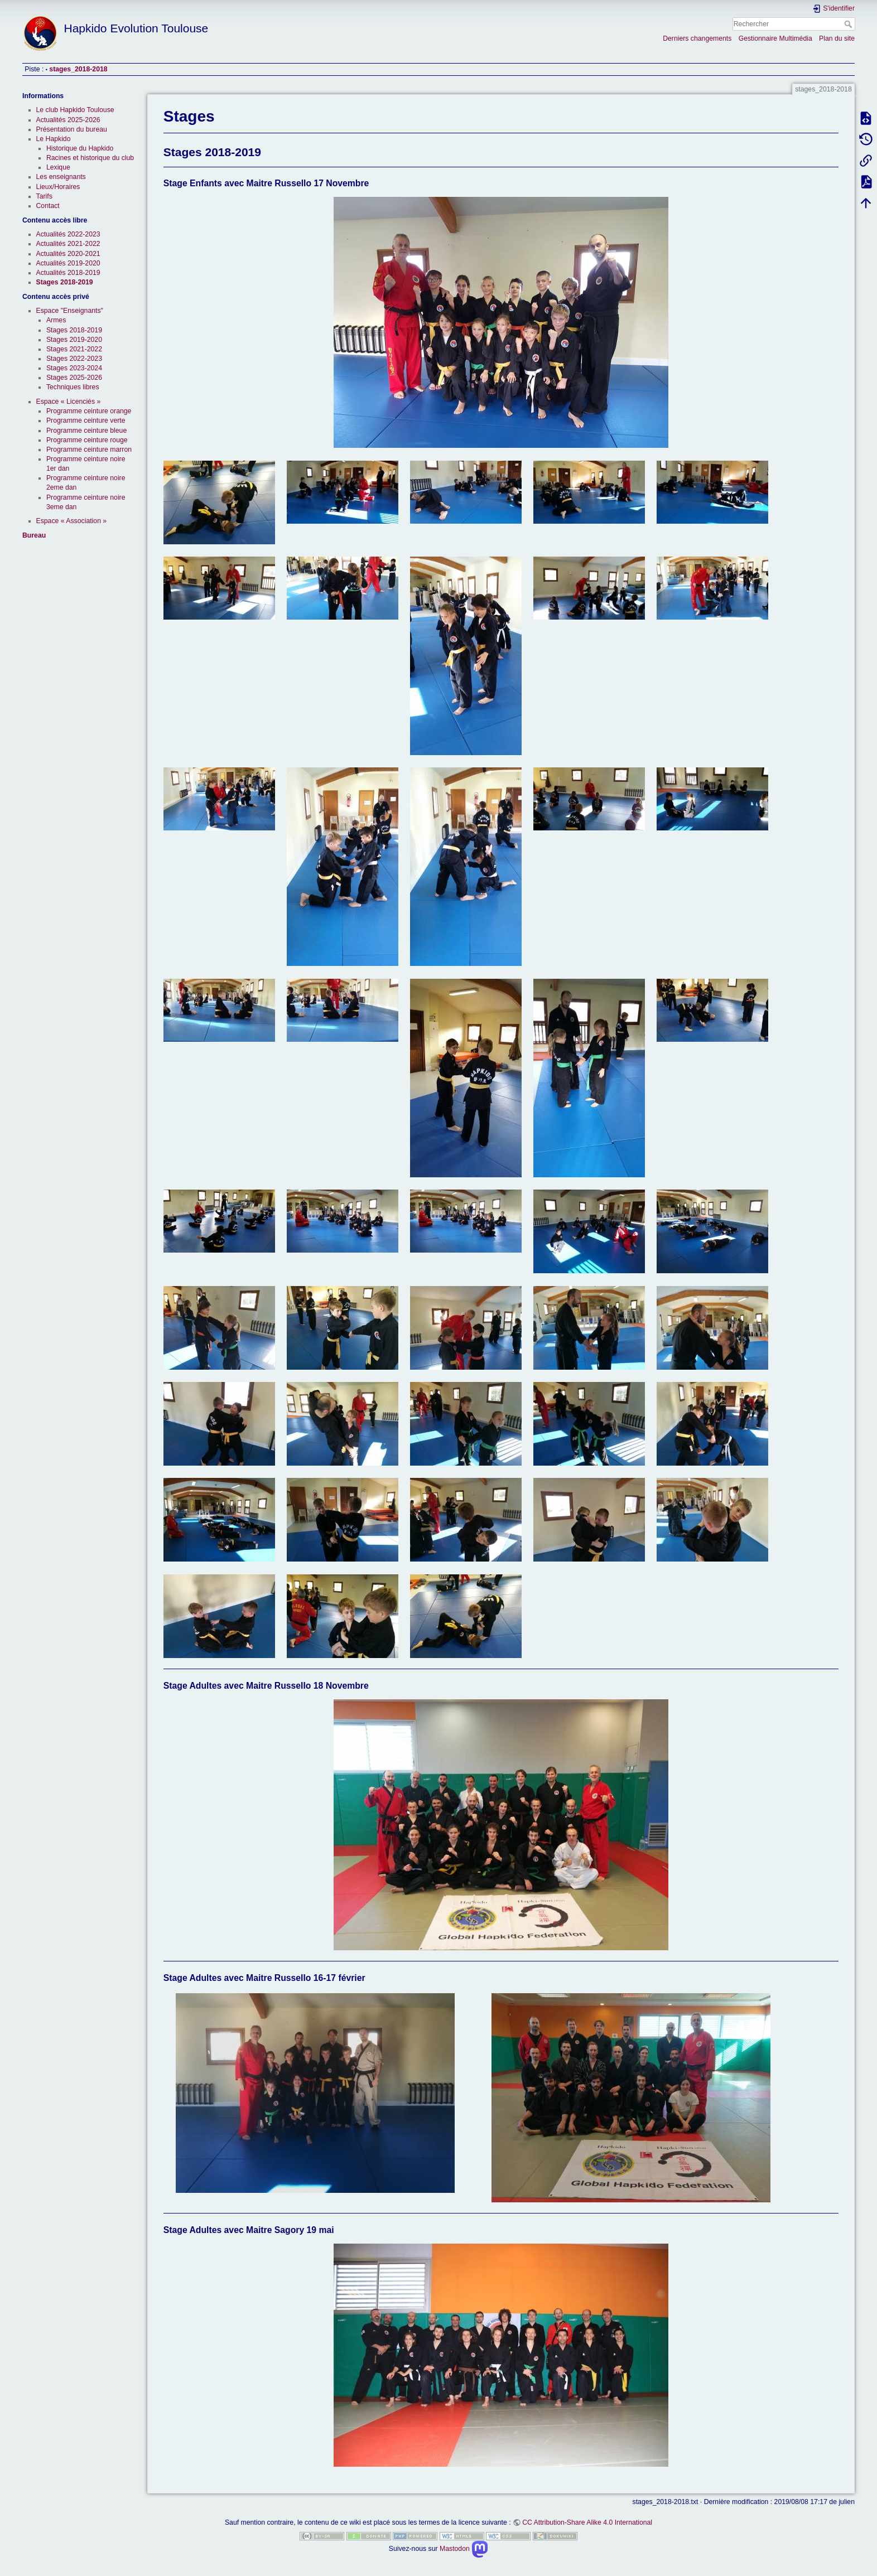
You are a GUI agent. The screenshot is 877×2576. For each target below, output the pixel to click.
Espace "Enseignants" (69, 311)
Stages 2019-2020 (74, 340)
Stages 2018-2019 (64, 282)
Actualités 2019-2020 (68, 263)
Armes (56, 320)
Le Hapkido (53, 139)
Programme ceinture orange (89, 411)
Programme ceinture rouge (87, 440)
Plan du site (837, 38)
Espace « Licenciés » (68, 401)
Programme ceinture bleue (86, 430)
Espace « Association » (71, 521)
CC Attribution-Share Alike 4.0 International (587, 2522)
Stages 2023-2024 (74, 368)
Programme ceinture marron (89, 449)
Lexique (58, 167)
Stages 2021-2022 (74, 349)
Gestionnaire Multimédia (775, 38)
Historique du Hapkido (80, 148)
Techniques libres (72, 387)
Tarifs (44, 196)
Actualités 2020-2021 (68, 254)
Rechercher (849, 24)
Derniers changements (697, 38)
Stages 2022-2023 (74, 359)
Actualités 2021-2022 (68, 244)
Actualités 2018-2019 (68, 273)
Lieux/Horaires (58, 187)
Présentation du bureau (71, 129)
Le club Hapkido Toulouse (75, 110)
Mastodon (464, 2549)
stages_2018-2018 (78, 69)
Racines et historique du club (90, 158)
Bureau (34, 535)
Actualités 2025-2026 (68, 120)
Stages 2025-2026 (74, 377)
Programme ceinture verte (86, 420)
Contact (48, 206)
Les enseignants (61, 177)
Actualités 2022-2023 (68, 234)
